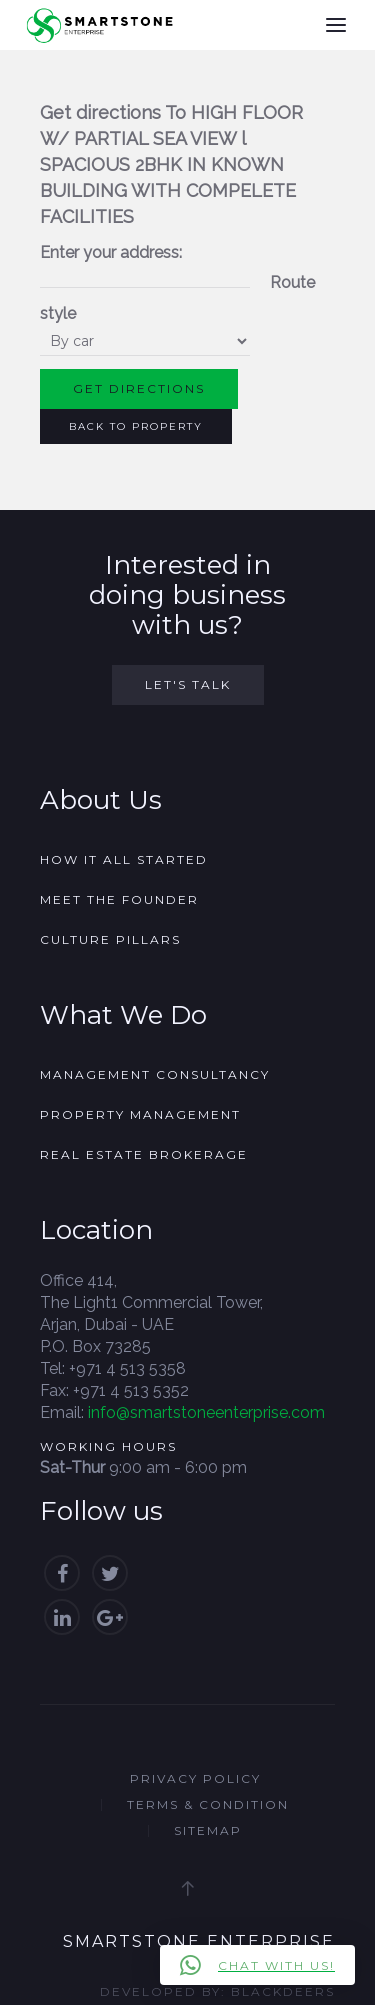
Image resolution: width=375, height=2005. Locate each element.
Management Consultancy (155, 1074)
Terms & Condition (208, 1804)
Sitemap (208, 1830)
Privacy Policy (195, 1778)
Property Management (140, 1114)
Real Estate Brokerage (144, 1154)
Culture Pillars (110, 939)
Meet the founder (119, 899)
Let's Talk (188, 684)
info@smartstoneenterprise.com (206, 1412)
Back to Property (136, 426)
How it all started (124, 859)
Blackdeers (283, 1991)
